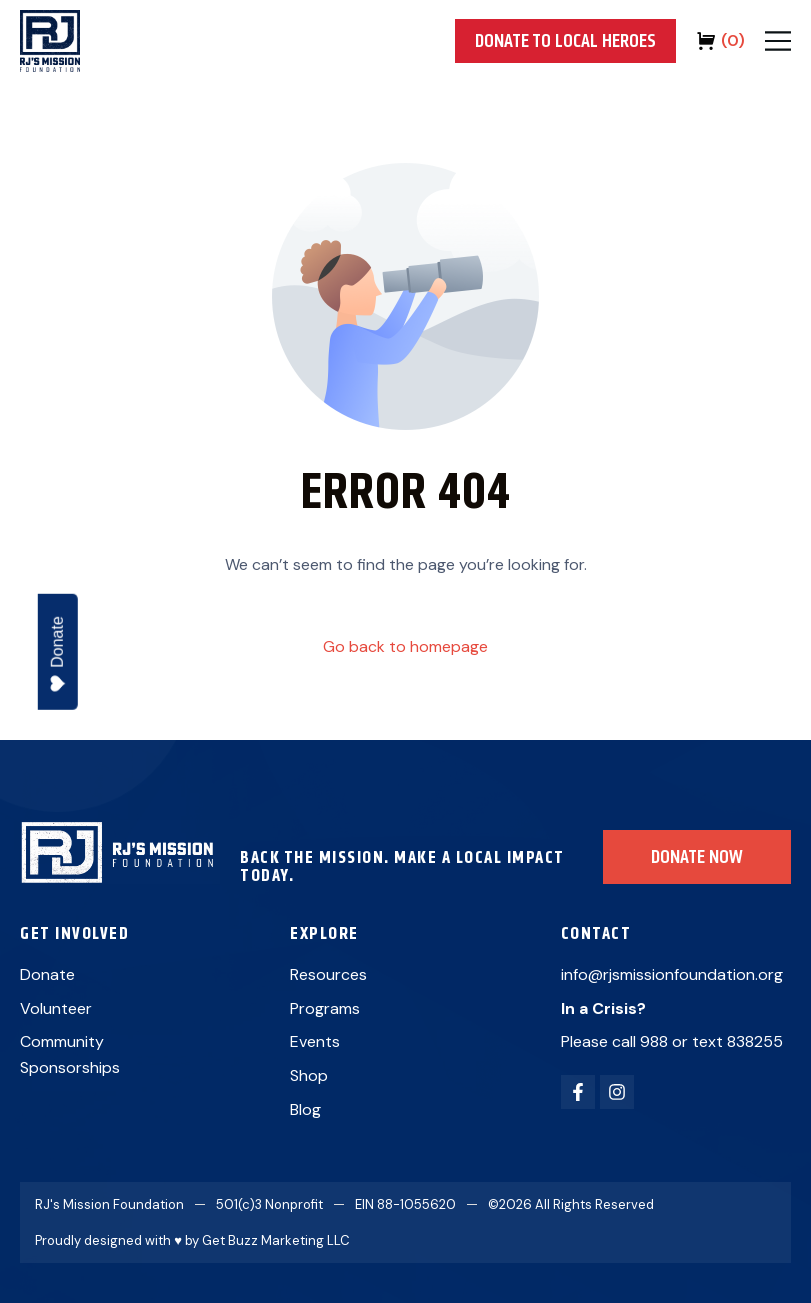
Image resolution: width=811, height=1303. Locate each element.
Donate (57, 654)
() (733, 40)
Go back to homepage (405, 646)
